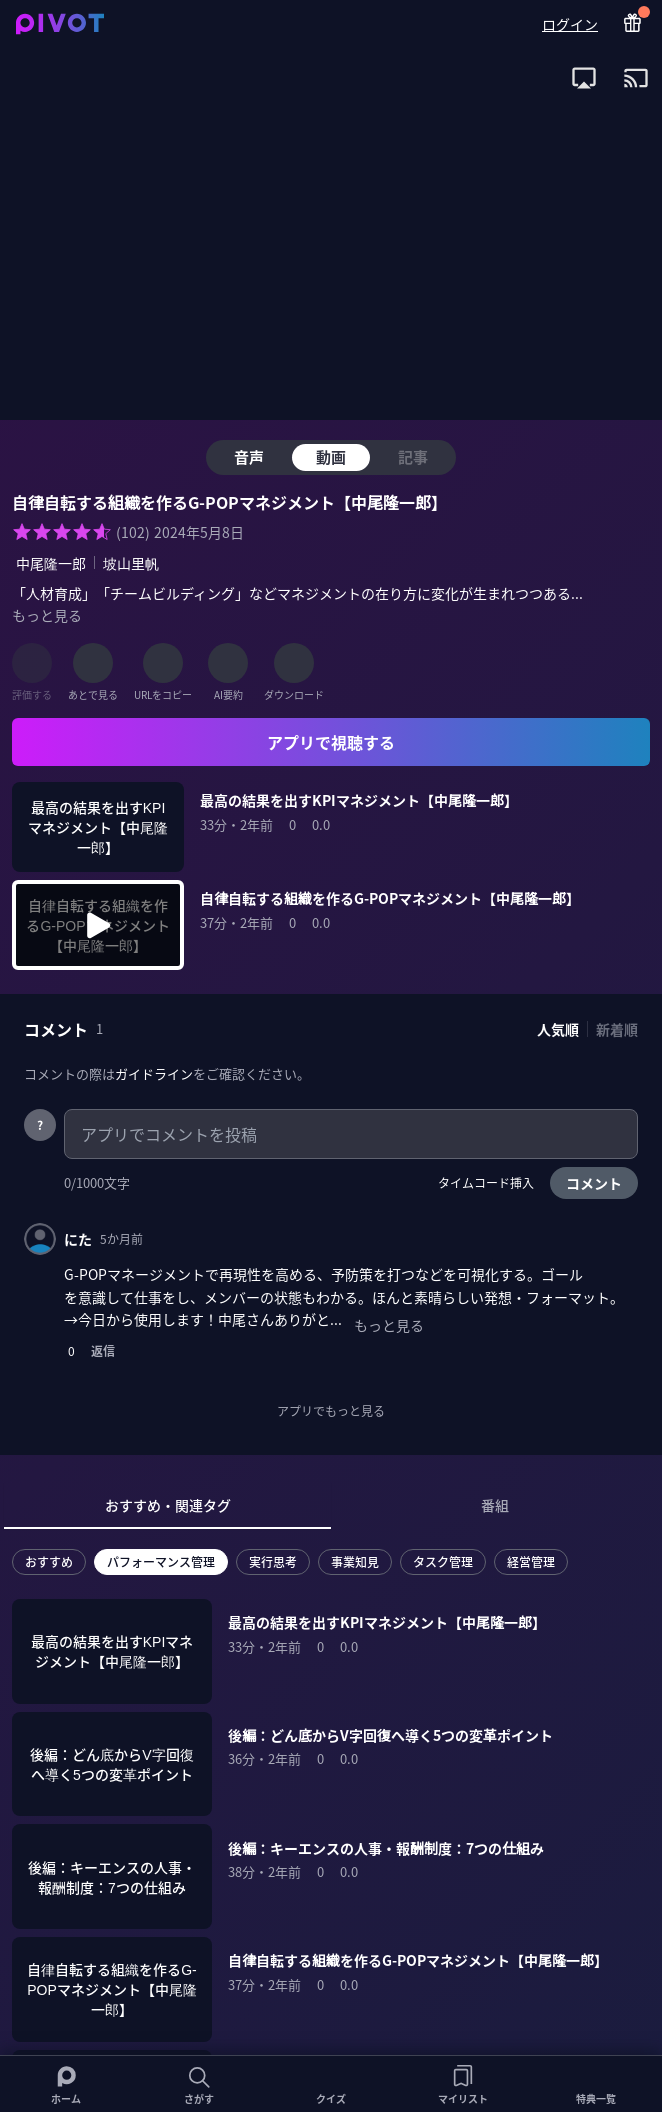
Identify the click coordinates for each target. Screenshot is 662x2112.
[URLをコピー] (163, 663)
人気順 (558, 1029)
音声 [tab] (249, 456)
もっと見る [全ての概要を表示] (47, 615)
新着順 (617, 1029)
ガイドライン (154, 1073)
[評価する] (32, 663)
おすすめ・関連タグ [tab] (168, 1505)
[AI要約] (228, 663)
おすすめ (49, 1561)
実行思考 (273, 1561)
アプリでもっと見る (331, 1410)
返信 (103, 1351)
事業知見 (355, 1561)
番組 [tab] (495, 1505)
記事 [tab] (413, 456)
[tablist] (331, 1506)
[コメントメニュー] (622, 1239)
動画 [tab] (331, 456)
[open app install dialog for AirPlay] (584, 78)
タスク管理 (443, 1561)
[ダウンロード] (294, 663)
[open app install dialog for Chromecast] (636, 78)
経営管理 (531, 1561)
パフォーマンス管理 (161, 1561)
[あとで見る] (93, 663)
